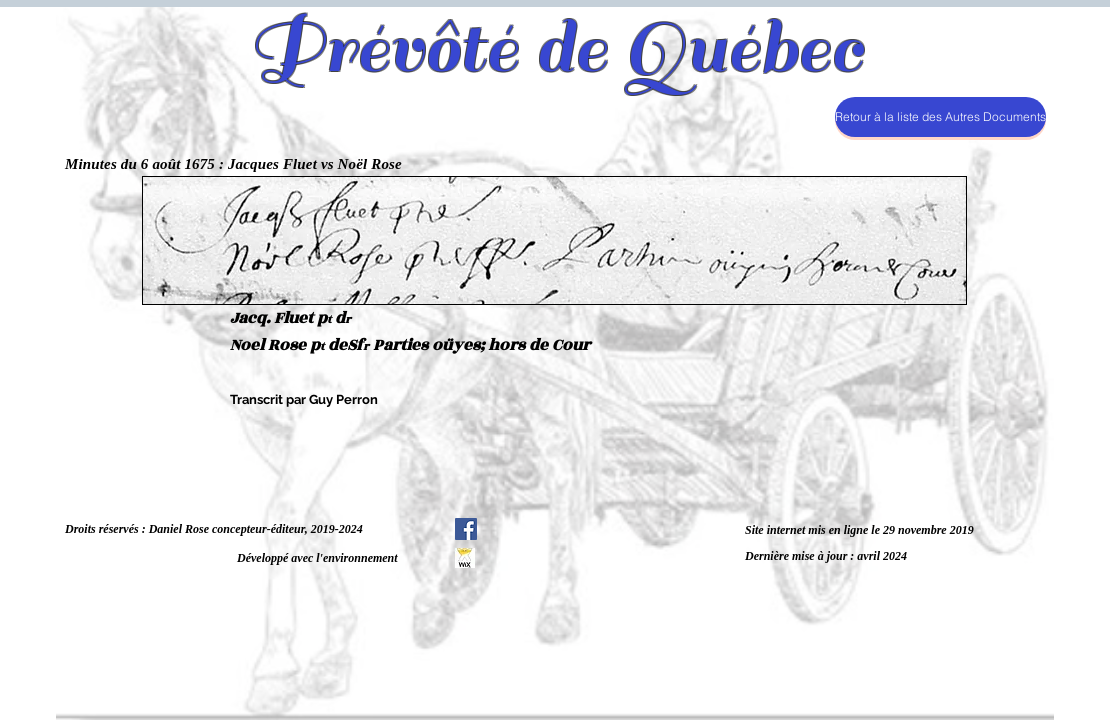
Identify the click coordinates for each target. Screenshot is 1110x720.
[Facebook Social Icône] (466, 529)
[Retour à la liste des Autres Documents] (940, 117)
